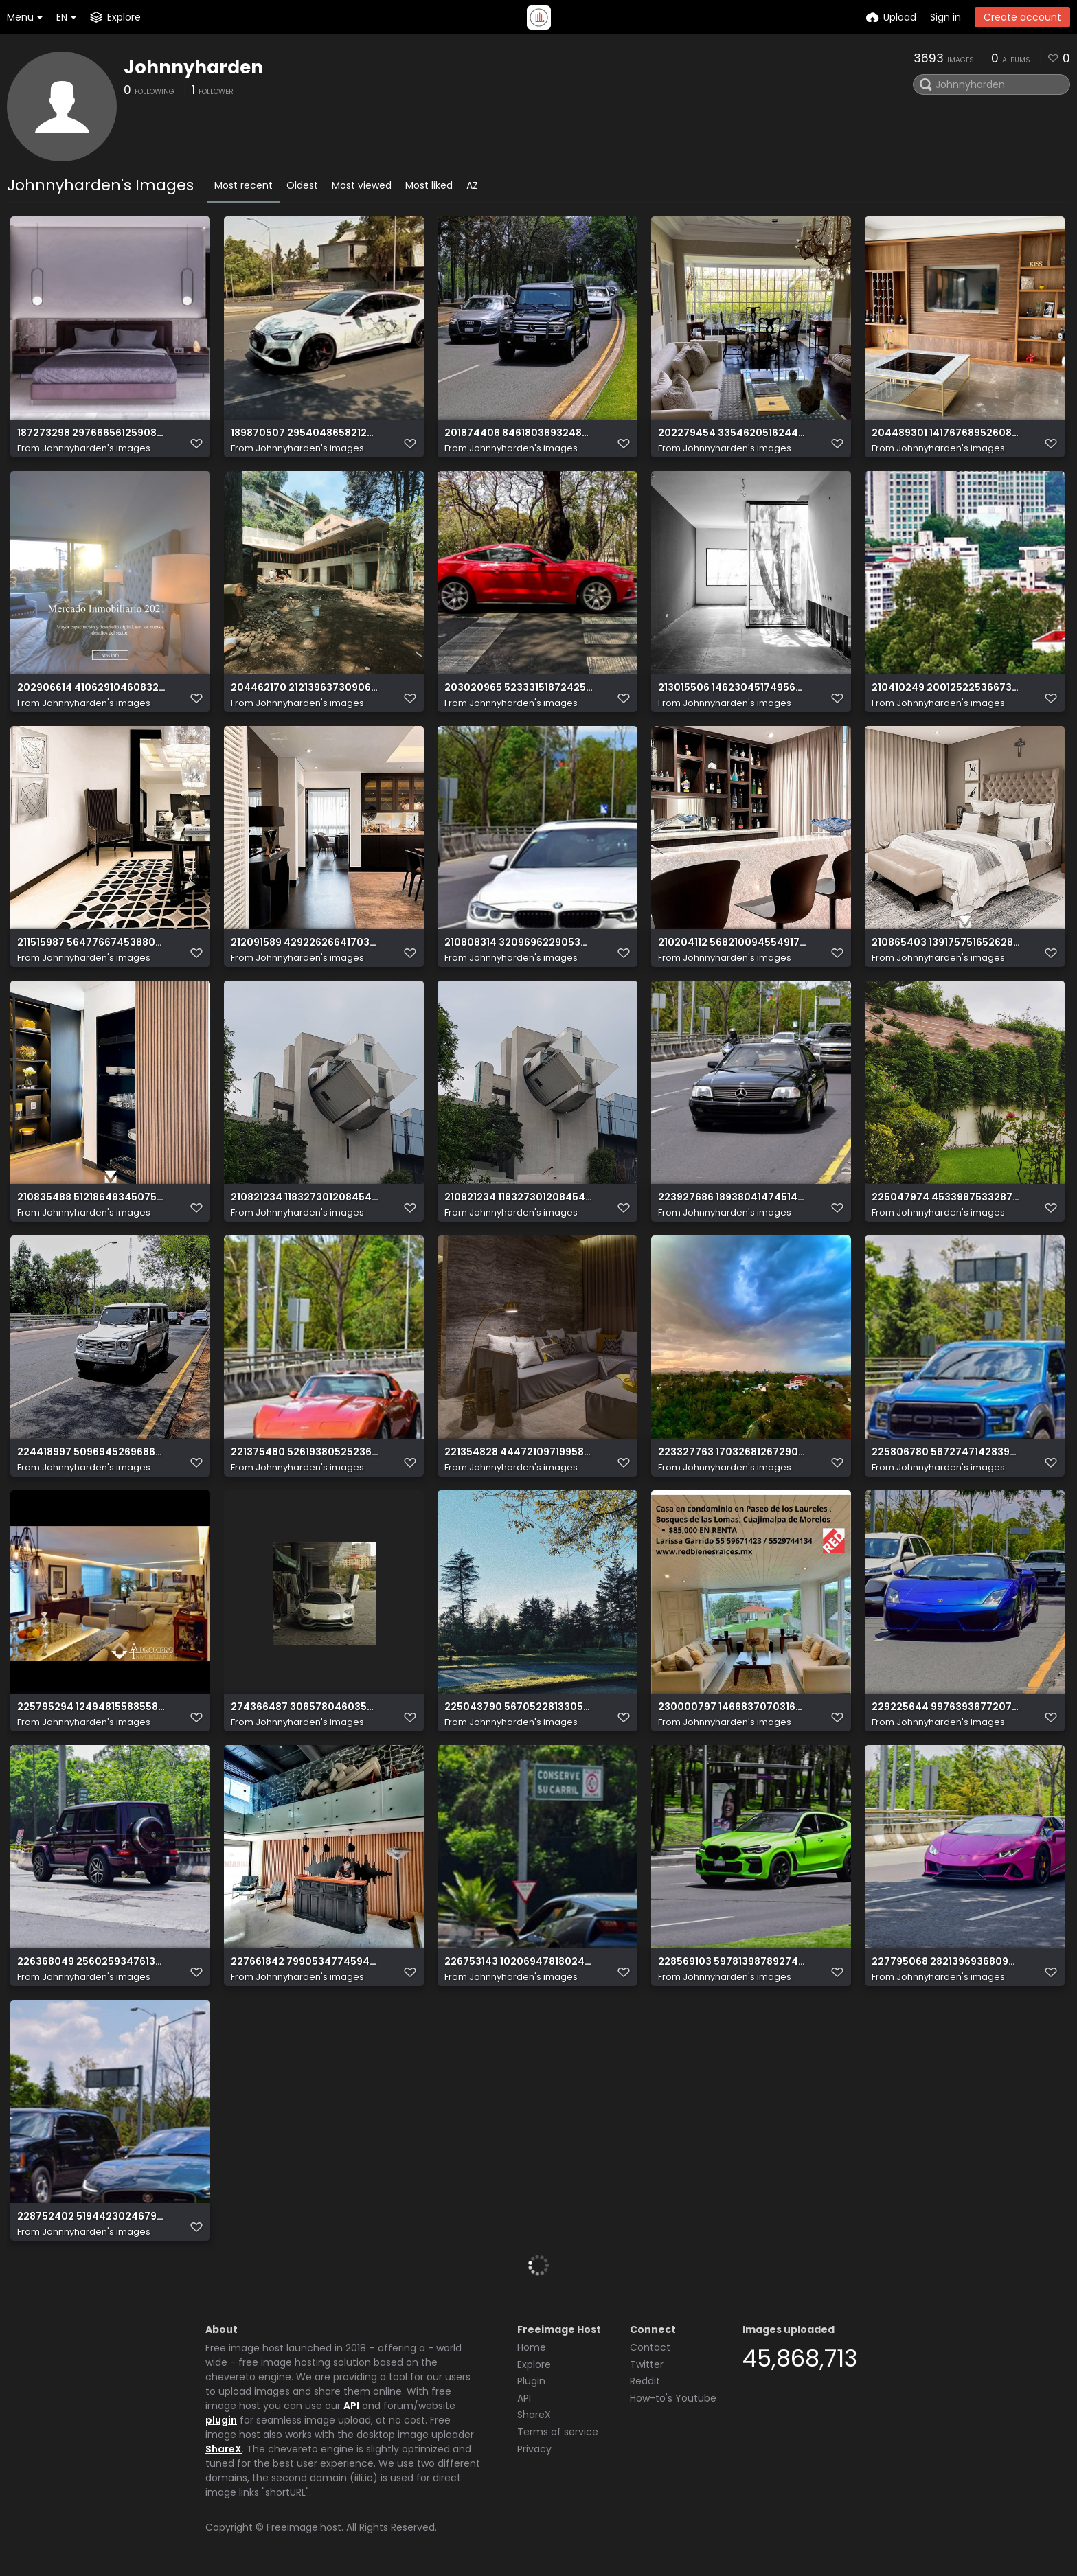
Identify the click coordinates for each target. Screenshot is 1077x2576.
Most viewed (362, 185)
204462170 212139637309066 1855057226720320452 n (305, 687)
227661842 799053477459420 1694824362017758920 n (305, 1961)
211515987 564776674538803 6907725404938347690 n (91, 942)
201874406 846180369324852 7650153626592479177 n (518, 433)
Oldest (302, 185)
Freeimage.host (304, 2527)
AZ (472, 185)
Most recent (243, 185)
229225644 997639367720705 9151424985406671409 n (946, 1706)
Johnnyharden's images (96, 448)
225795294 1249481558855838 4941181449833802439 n (91, 1706)
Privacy (534, 2449)
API (351, 2406)
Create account (1022, 17)
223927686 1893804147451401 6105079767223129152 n (732, 1197)
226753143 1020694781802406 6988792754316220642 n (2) (518, 1961)
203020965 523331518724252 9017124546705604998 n (518, 687)
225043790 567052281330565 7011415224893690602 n (518, 1706)
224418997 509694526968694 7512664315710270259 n (91, 1452)
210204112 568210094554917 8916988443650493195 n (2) (732, 942)
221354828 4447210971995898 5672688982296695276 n (518, 1452)
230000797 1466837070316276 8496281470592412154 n (732, 1706)
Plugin (531, 2381)
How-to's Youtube (673, 2398)
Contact (650, 2347)
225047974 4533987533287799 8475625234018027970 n (946, 1197)
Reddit (645, 2381)
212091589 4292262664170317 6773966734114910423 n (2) (305, 942)
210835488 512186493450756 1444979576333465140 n (91, 1197)
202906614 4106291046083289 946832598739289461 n (91, 687)
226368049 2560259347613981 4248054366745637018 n (91, 1961)
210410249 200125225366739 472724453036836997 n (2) (946, 687)
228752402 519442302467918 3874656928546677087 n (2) (91, 2216)
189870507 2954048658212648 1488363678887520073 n (305, 433)
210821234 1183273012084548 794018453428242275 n (518, 1197)
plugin (221, 2420)
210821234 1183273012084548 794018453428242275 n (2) (305, 1197)
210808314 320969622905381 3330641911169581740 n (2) (518, 942)
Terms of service (557, 2432)
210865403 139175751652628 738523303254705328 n (946, 942)
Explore (534, 2364)
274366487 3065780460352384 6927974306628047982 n (305, 1706)
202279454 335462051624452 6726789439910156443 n (732, 433)
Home (531, 2347)
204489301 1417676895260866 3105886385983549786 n (946, 433)
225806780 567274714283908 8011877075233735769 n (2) (946, 1452)
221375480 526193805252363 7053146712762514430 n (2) (305, 1452)
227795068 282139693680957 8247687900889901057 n (946, 1961)
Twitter (647, 2364)
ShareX (223, 2449)
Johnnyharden (193, 67)
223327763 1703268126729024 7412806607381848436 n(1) (732, 1452)
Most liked (429, 185)
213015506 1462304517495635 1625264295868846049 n (732, 687)
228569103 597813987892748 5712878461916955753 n (732, 1961)
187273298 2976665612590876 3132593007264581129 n (91, 433)
